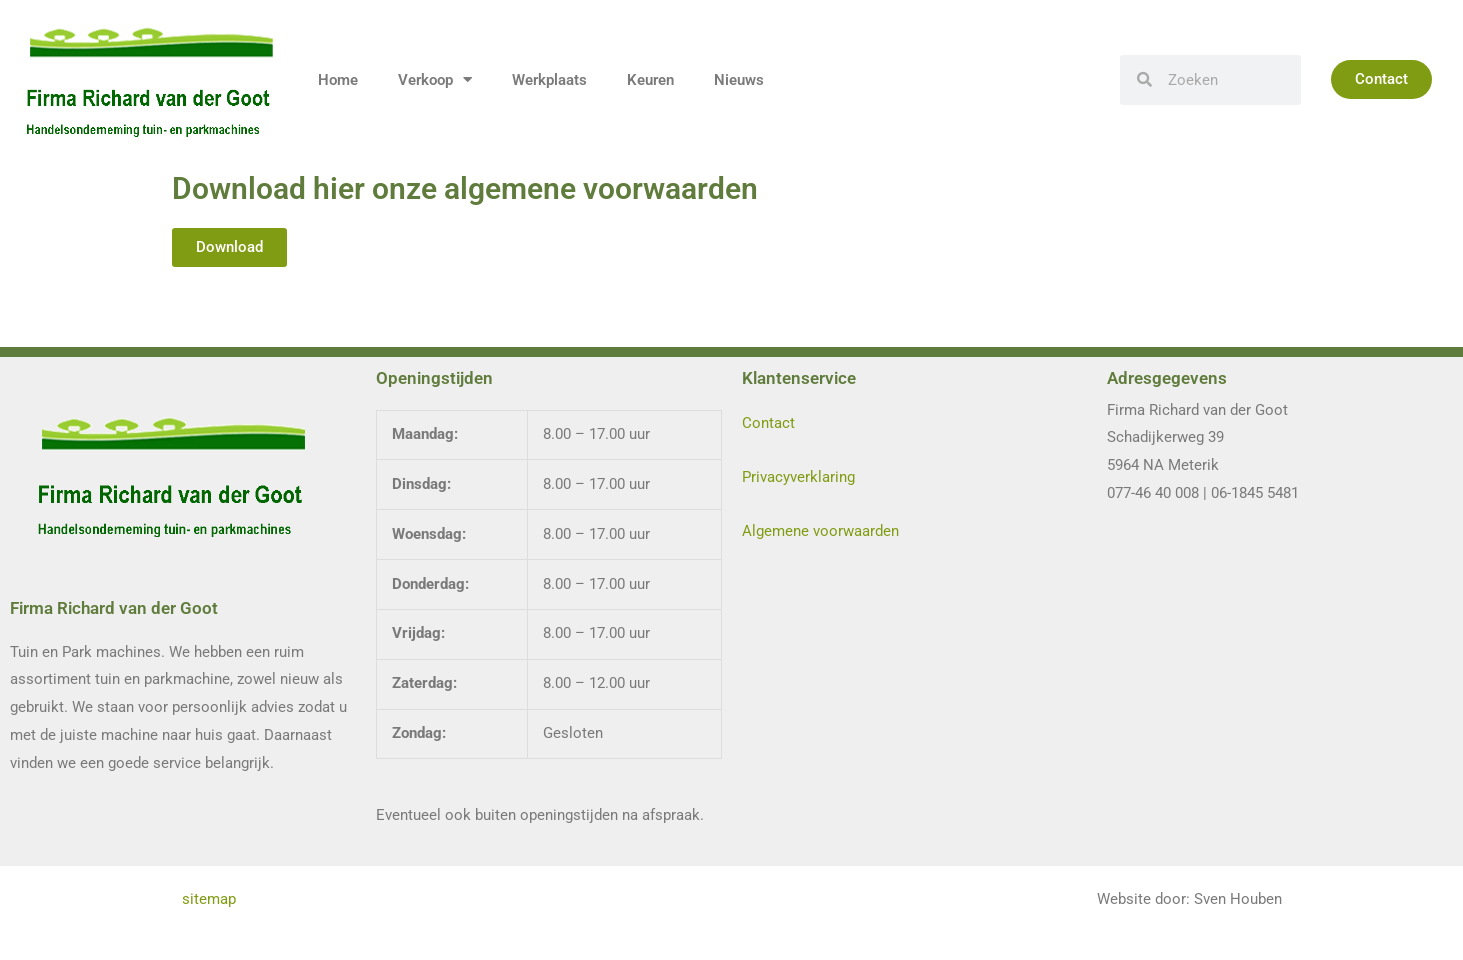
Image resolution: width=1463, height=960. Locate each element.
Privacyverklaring (798, 477)
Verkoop (435, 79)
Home (338, 80)
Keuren (650, 80)
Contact (768, 423)
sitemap (211, 899)
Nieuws (739, 80)
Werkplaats (549, 80)
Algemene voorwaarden (820, 531)
